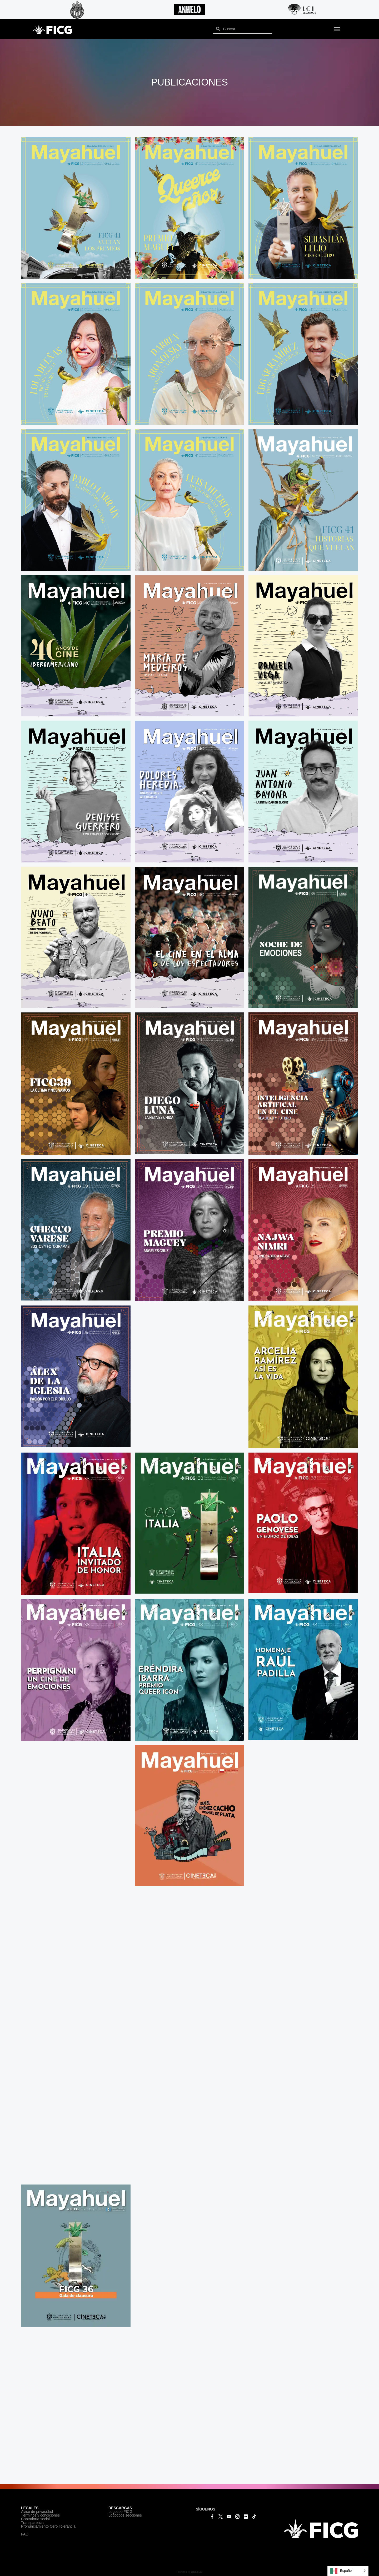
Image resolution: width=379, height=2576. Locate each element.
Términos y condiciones (40, 2515)
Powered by (189, 2571)
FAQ (24, 2534)
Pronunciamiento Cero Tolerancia (48, 2526)
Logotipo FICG (120, 2511)
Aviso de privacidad (37, 2511)
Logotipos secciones (125, 2515)
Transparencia (32, 2522)
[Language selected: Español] (347, 2571)
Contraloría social (35, 2519)
